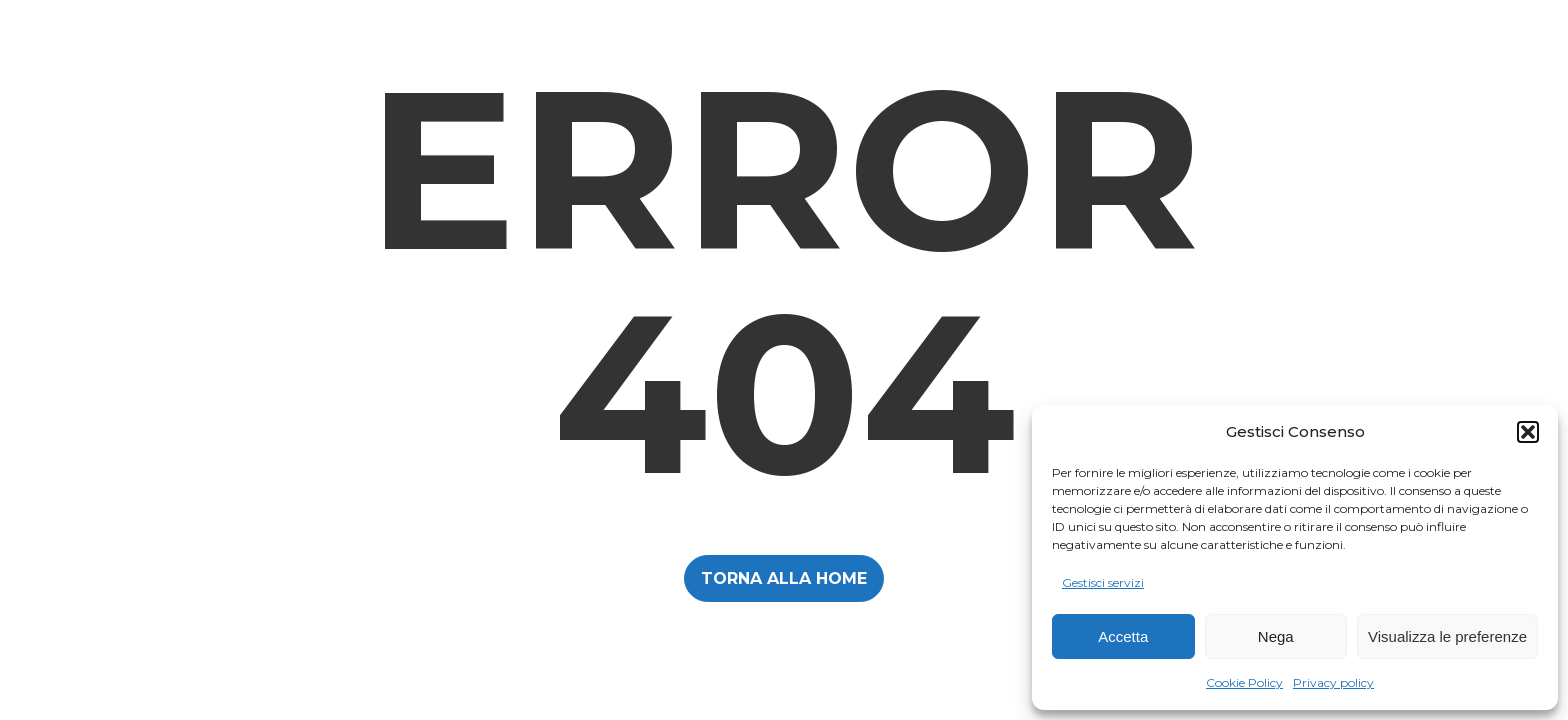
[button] (1528, 432)
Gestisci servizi (1103, 582)
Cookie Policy (1244, 682)
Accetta (1123, 636)
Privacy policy (1333, 682)
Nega (1276, 636)
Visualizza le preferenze (1447, 636)
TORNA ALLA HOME (784, 578)
